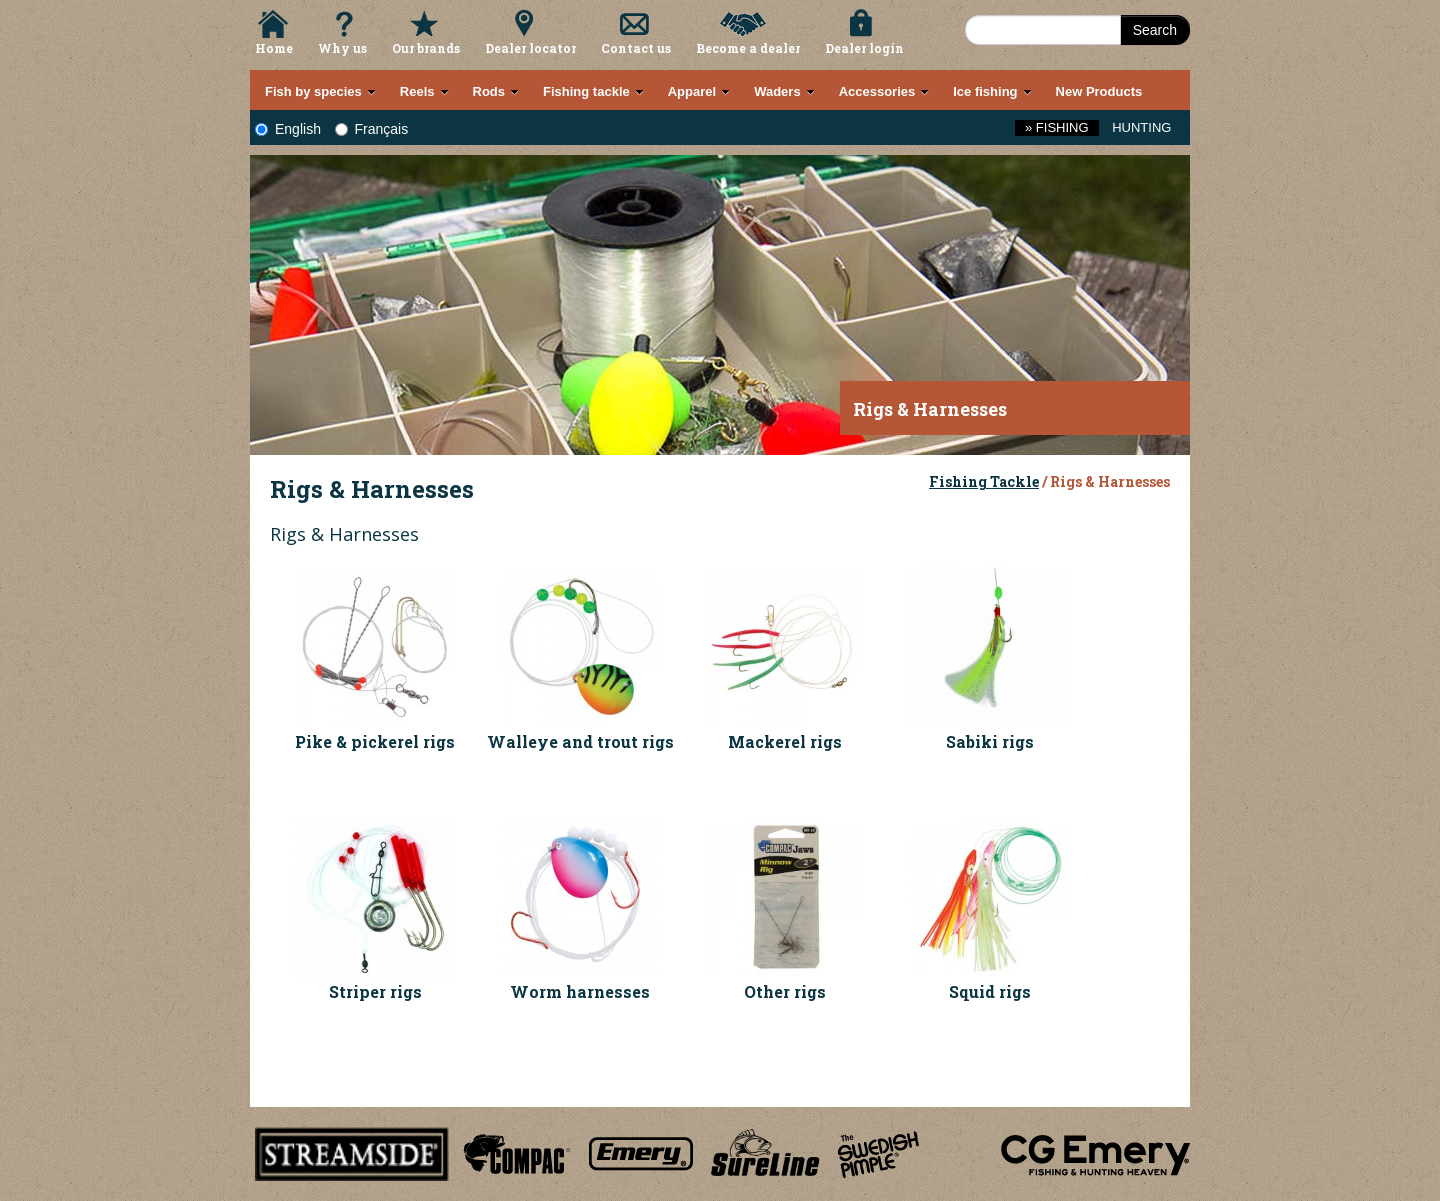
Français (372, 129)
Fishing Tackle (984, 481)
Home (274, 48)
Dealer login (864, 48)
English (288, 129)
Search (1155, 30)
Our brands (426, 48)
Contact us (636, 48)
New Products (1099, 91)
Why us (342, 48)
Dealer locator (530, 48)
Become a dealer (748, 48)
